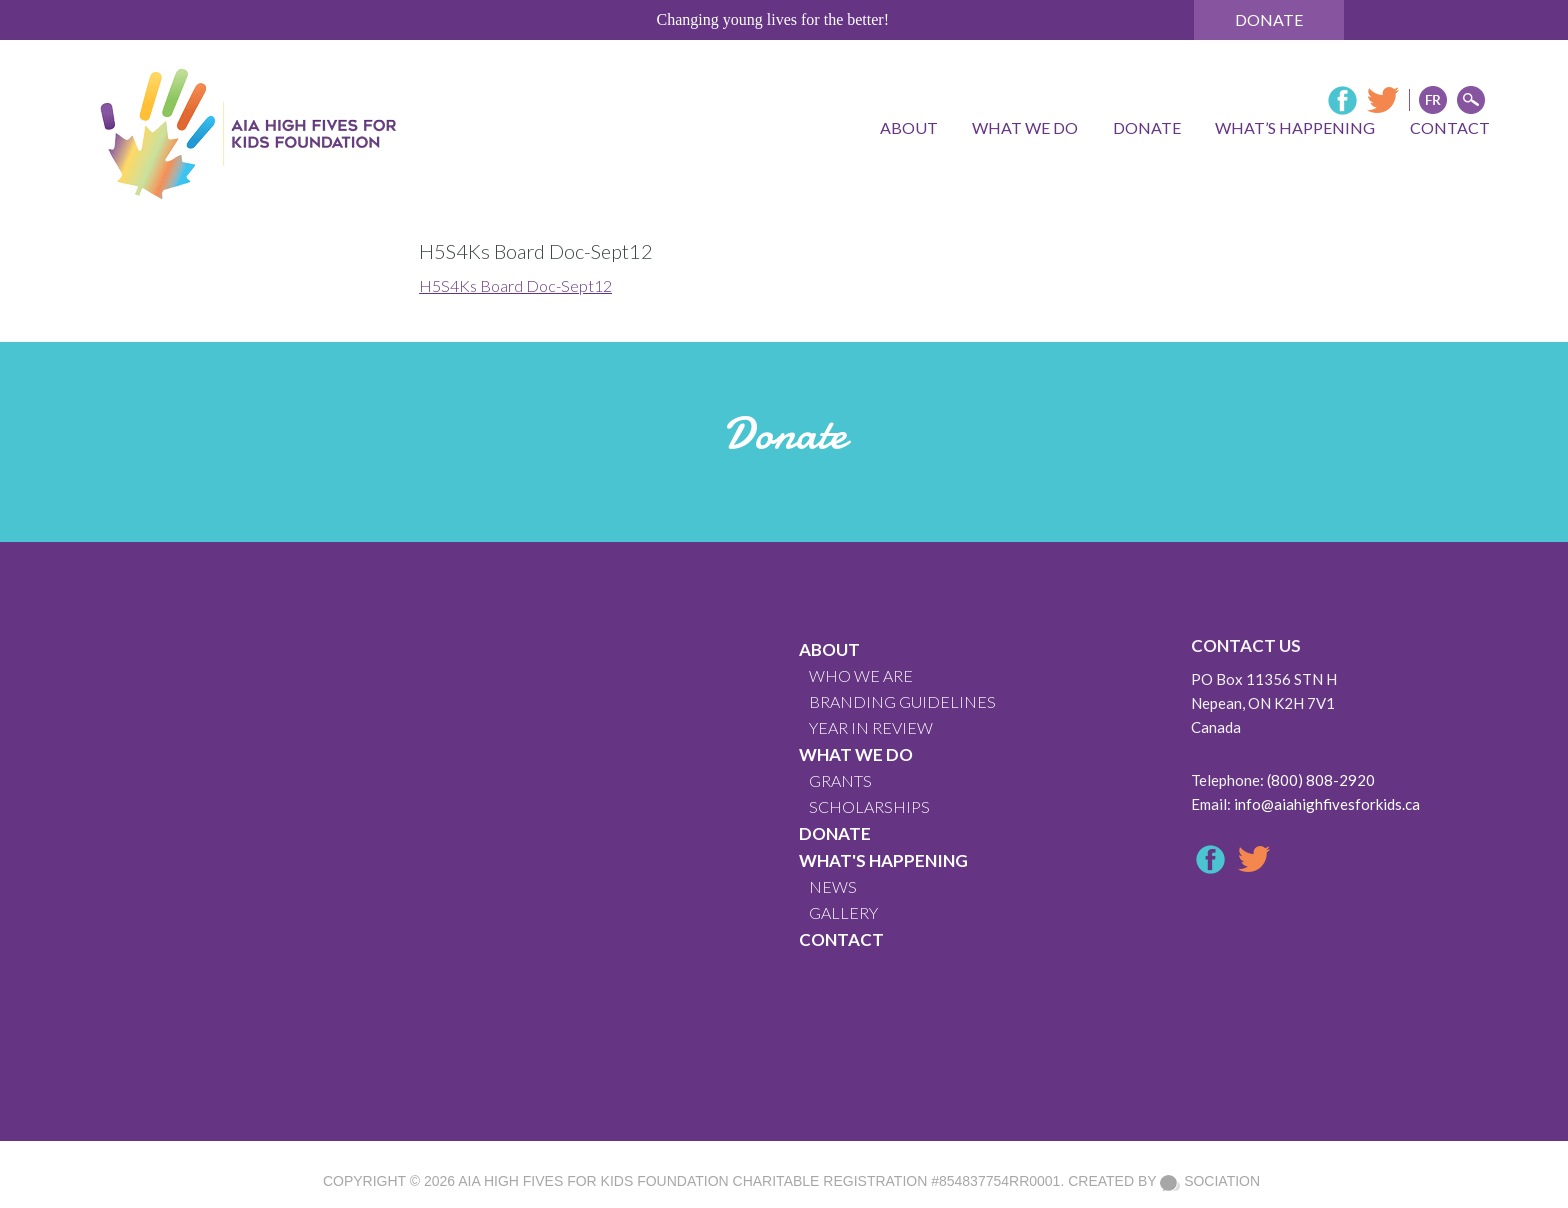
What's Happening (883, 860)
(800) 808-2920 (1321, 780)
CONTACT (841, 939)
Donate (1269, 19)
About (829, 649)
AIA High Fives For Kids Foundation (593, 1181)
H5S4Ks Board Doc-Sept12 (515, 285)
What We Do (856, 754)
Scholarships (869, 806)
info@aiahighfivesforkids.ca (1327, 804)
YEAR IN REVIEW (871, 727)
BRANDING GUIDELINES (902, 701)
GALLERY (843, 912)
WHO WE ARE (861, 675)
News (833, 886)
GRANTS (840, 780)
